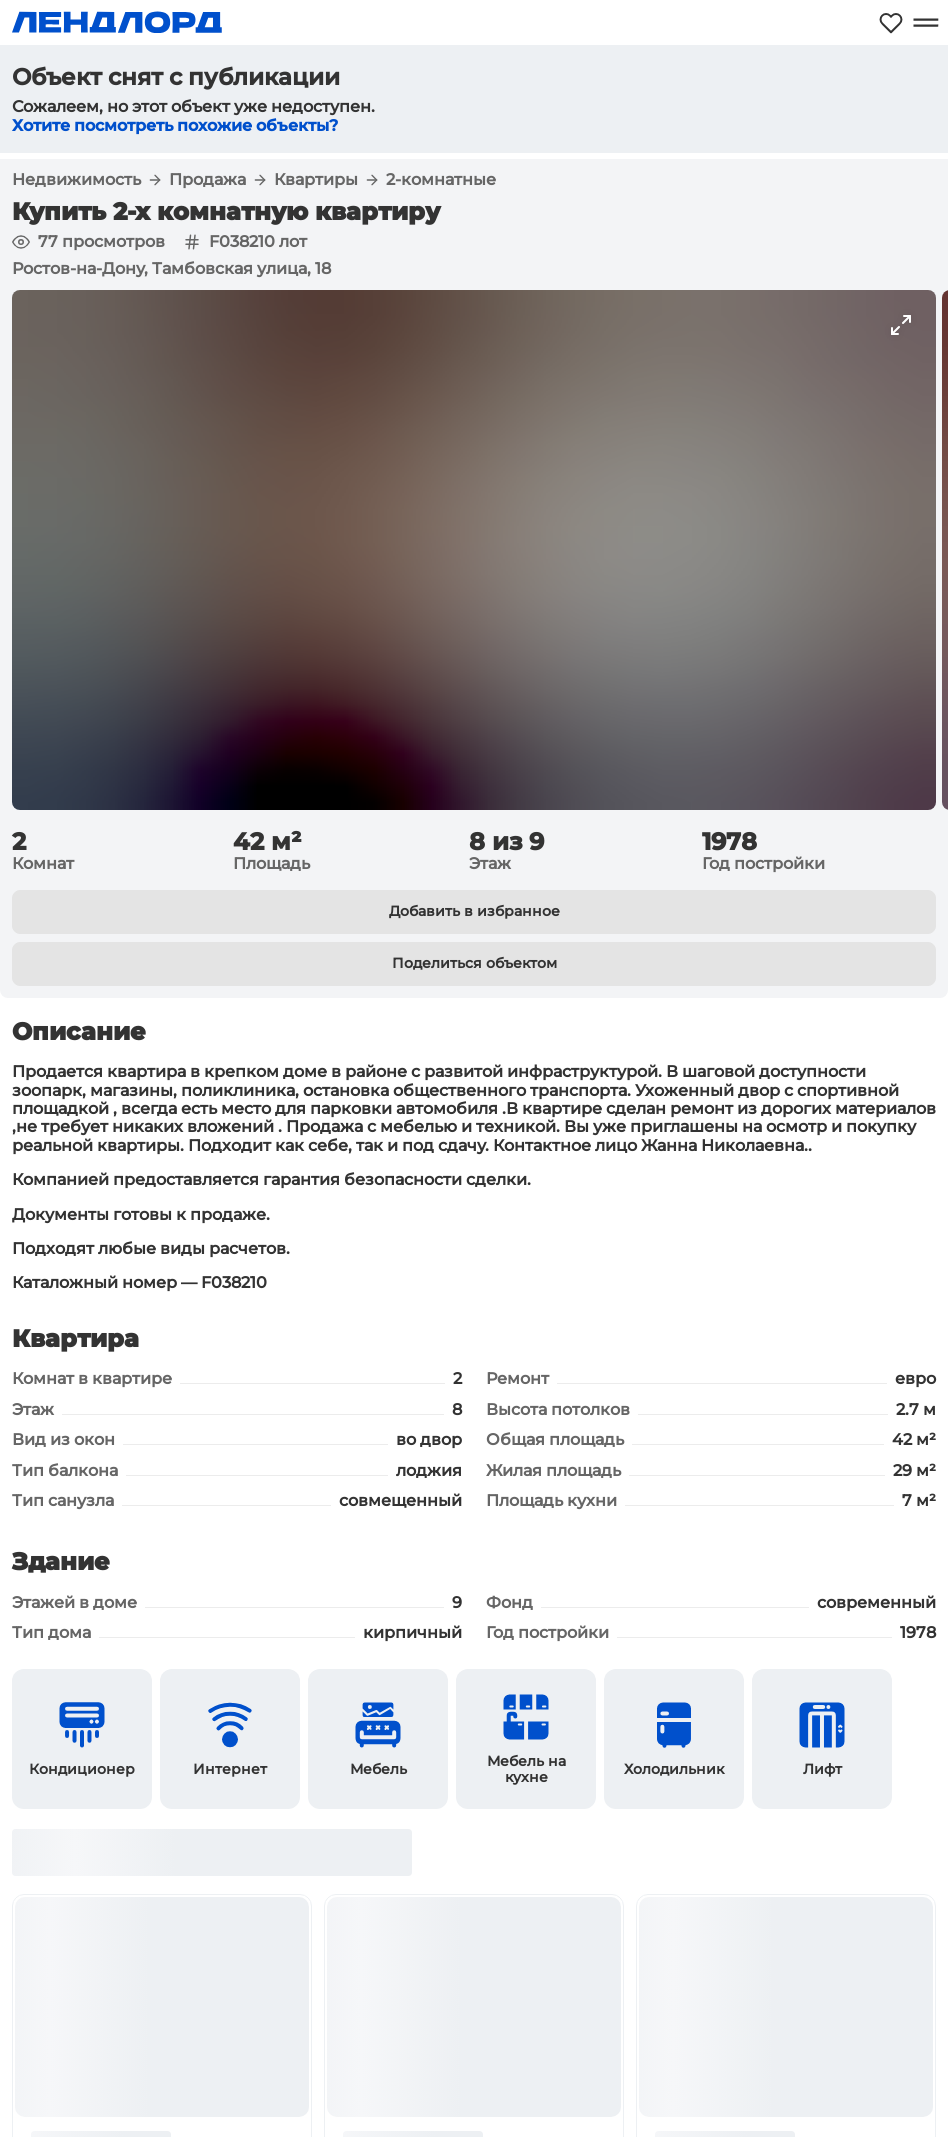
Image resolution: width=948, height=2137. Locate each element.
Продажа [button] (207, 180)
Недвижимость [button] (76, 180)
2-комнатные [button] (441, 180)
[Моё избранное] (891, 22)
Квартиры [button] (316, 180)
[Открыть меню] (925, 22)
